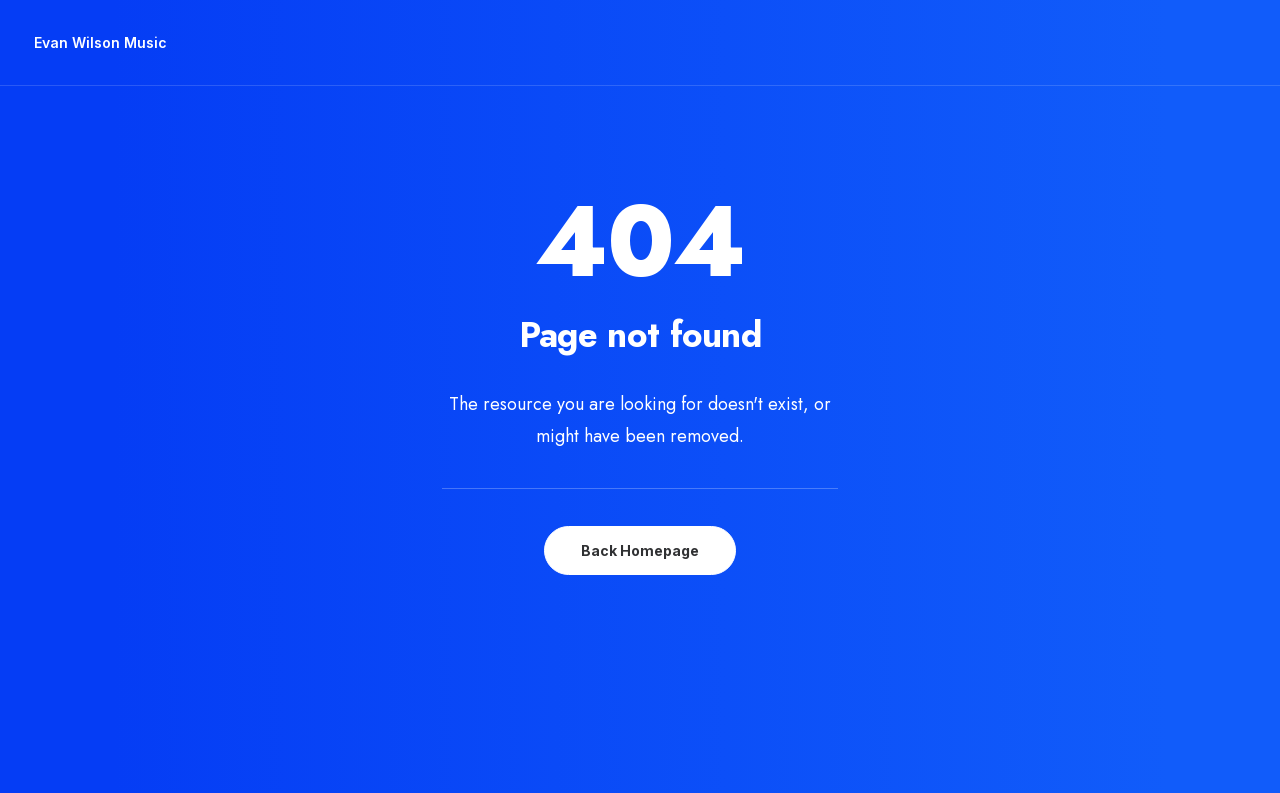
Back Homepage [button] (640, 514)
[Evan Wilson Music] (100, 43)
